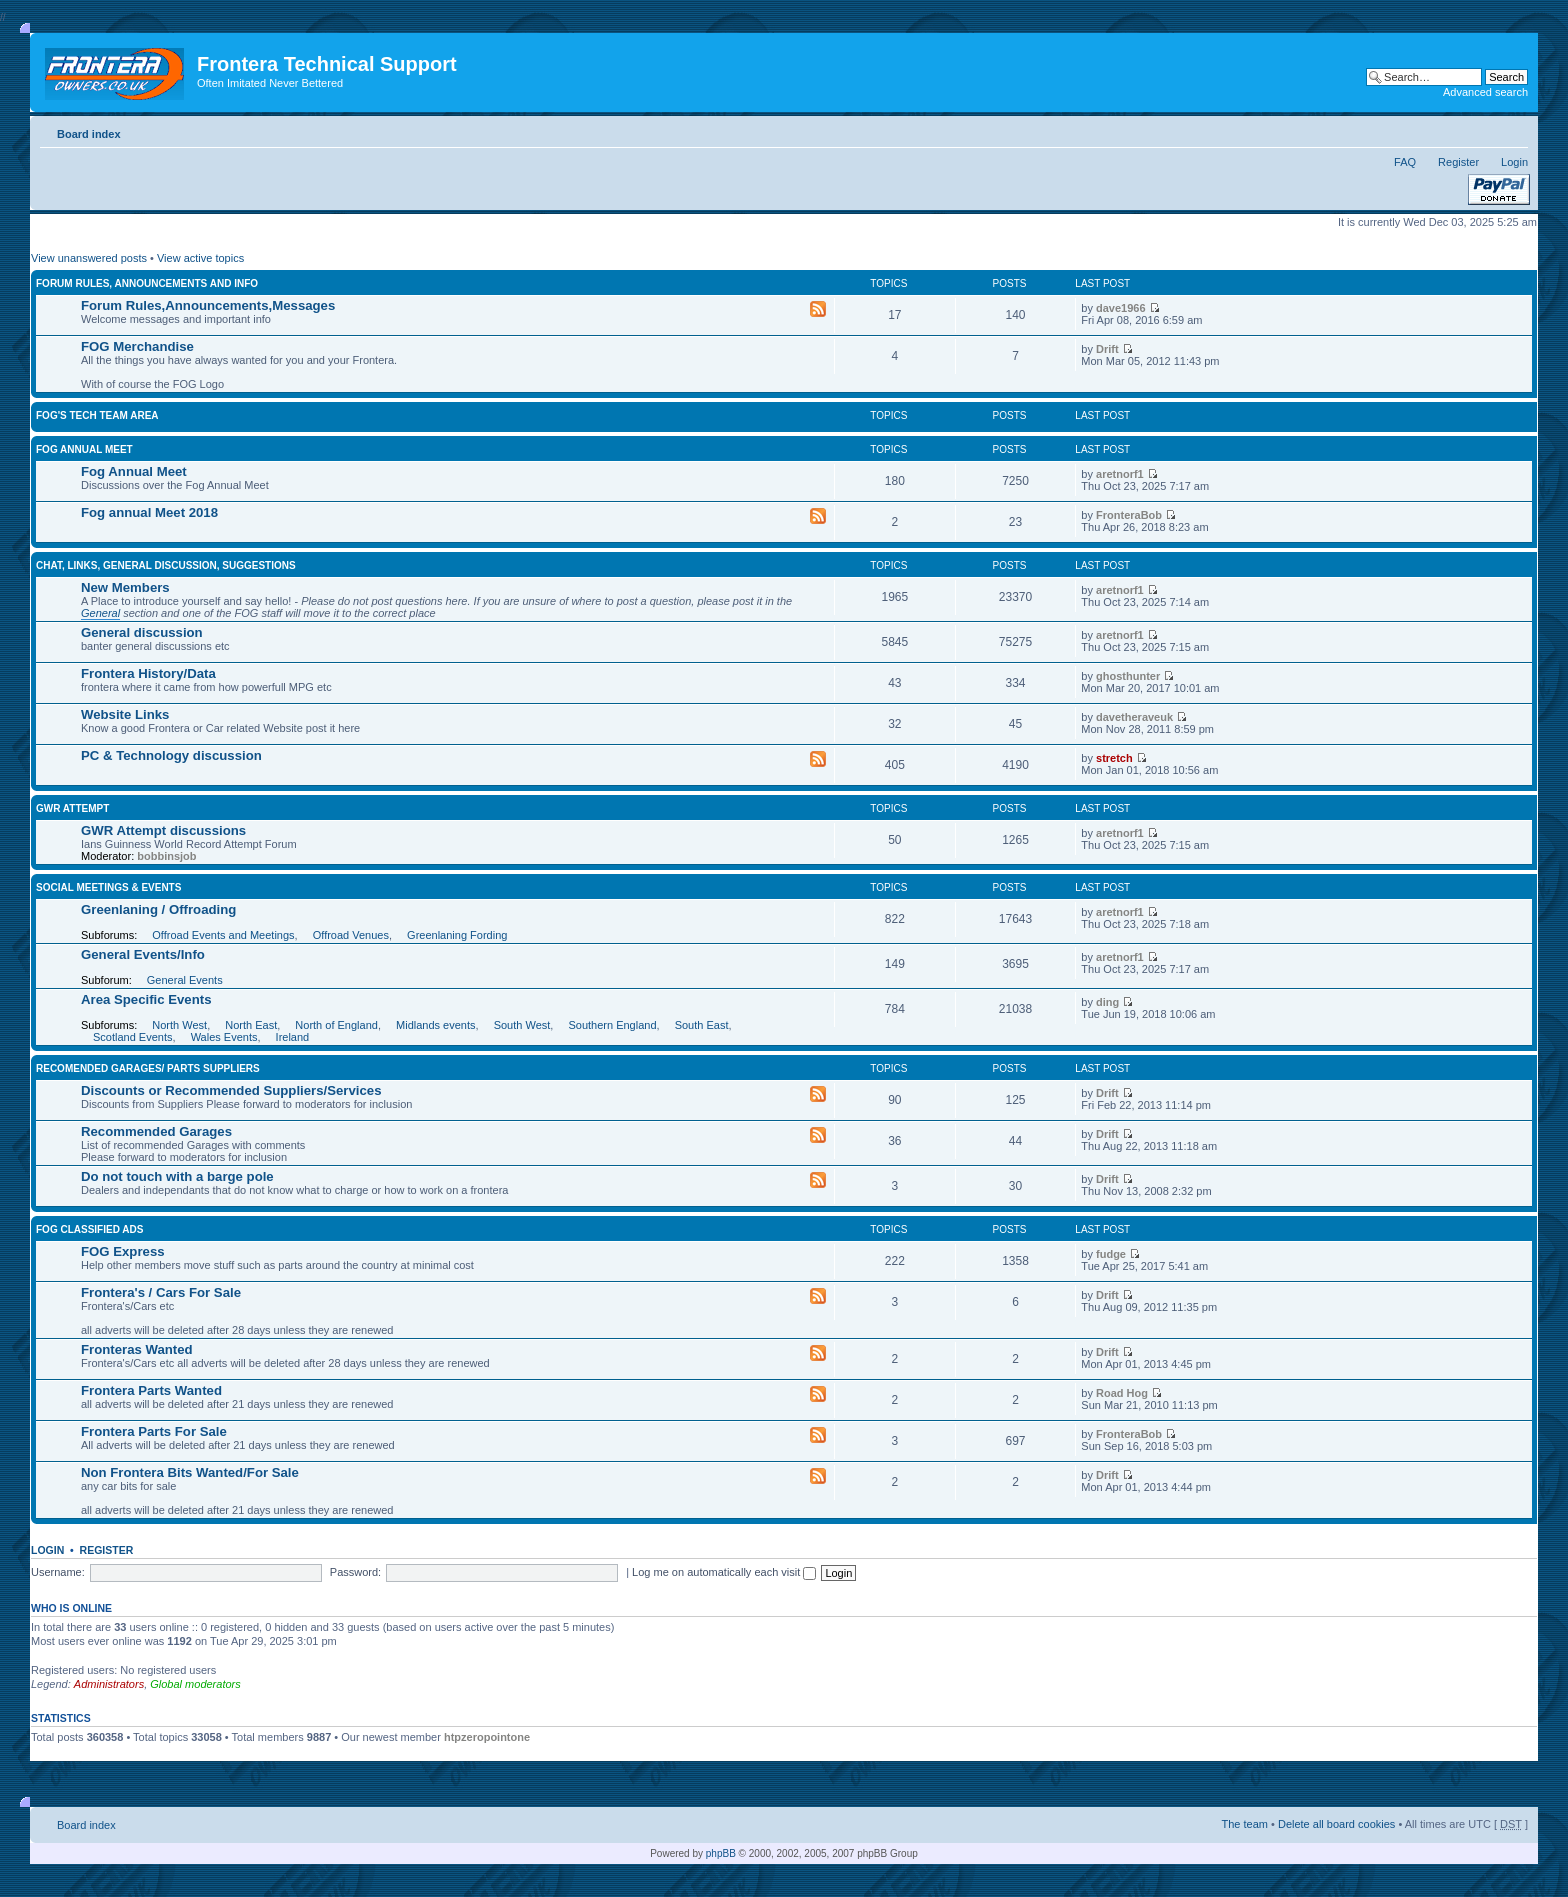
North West (179, 1025)
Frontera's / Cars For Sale (161, 1292)
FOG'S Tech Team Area (97, 415)
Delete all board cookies (1336, 1824)
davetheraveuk (1134, 717)
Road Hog (1122, 1393)
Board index (89, 134)
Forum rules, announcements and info (147, 283)
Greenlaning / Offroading (158, 909)
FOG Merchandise (137, 346)
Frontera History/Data (148, 673)
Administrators (109, 1684)
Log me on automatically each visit (724, 1572)
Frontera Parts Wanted (151, 1390)
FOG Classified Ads (89, 1229)
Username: (58, 1572)
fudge (1111, 1254)
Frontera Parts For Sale (154, 1431)
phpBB (721, 1853)
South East (702, 1025)
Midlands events (436, 1025)
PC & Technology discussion (171, 755)
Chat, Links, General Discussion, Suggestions (166, 565)
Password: (355, 1572)
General (100, 613)
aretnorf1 (1120, 474)
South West (522, 1025)
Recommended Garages (156, 1131)
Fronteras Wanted (137, 1349)
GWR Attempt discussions (163, 830)
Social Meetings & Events (108, 887)
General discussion (142, 632)
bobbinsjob (166, 856)
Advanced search (1485, 92)
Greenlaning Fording (457, 935)
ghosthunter (1128, 676)
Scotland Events (133, 1037)
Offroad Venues (351, 935)
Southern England (612, 1025)
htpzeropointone (487, 1737)
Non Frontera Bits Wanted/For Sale (190, 1472)
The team (1245, 1824)
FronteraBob (1129, 515)
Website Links (125, 714)
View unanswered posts (89, 258)
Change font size (1513, 130)
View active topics (200, 258)
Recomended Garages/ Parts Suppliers (148, 1068)
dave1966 (1121, 308)
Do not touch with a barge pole (177, 1176)
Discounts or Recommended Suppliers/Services (231, 1090)
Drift (1107, 349)
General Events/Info (143, 954)
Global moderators (195, 1684)
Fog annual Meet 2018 (149, 512)
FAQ (1405, 162)
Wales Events (224, 1037)
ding (1107, 1002)
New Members (125, 587)
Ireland (293, 1037)
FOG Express (123, 1251)
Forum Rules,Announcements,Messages (208, 305)
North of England (336, 1025)
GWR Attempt (72, 808)
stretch (1114, 758)
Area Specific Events (146, 999)
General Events (185, 980)
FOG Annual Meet (84, 449)
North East (251, 1025)
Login (1514, 162)
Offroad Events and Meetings (223, 935)
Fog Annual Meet (134, 471)
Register (1458, 162)
